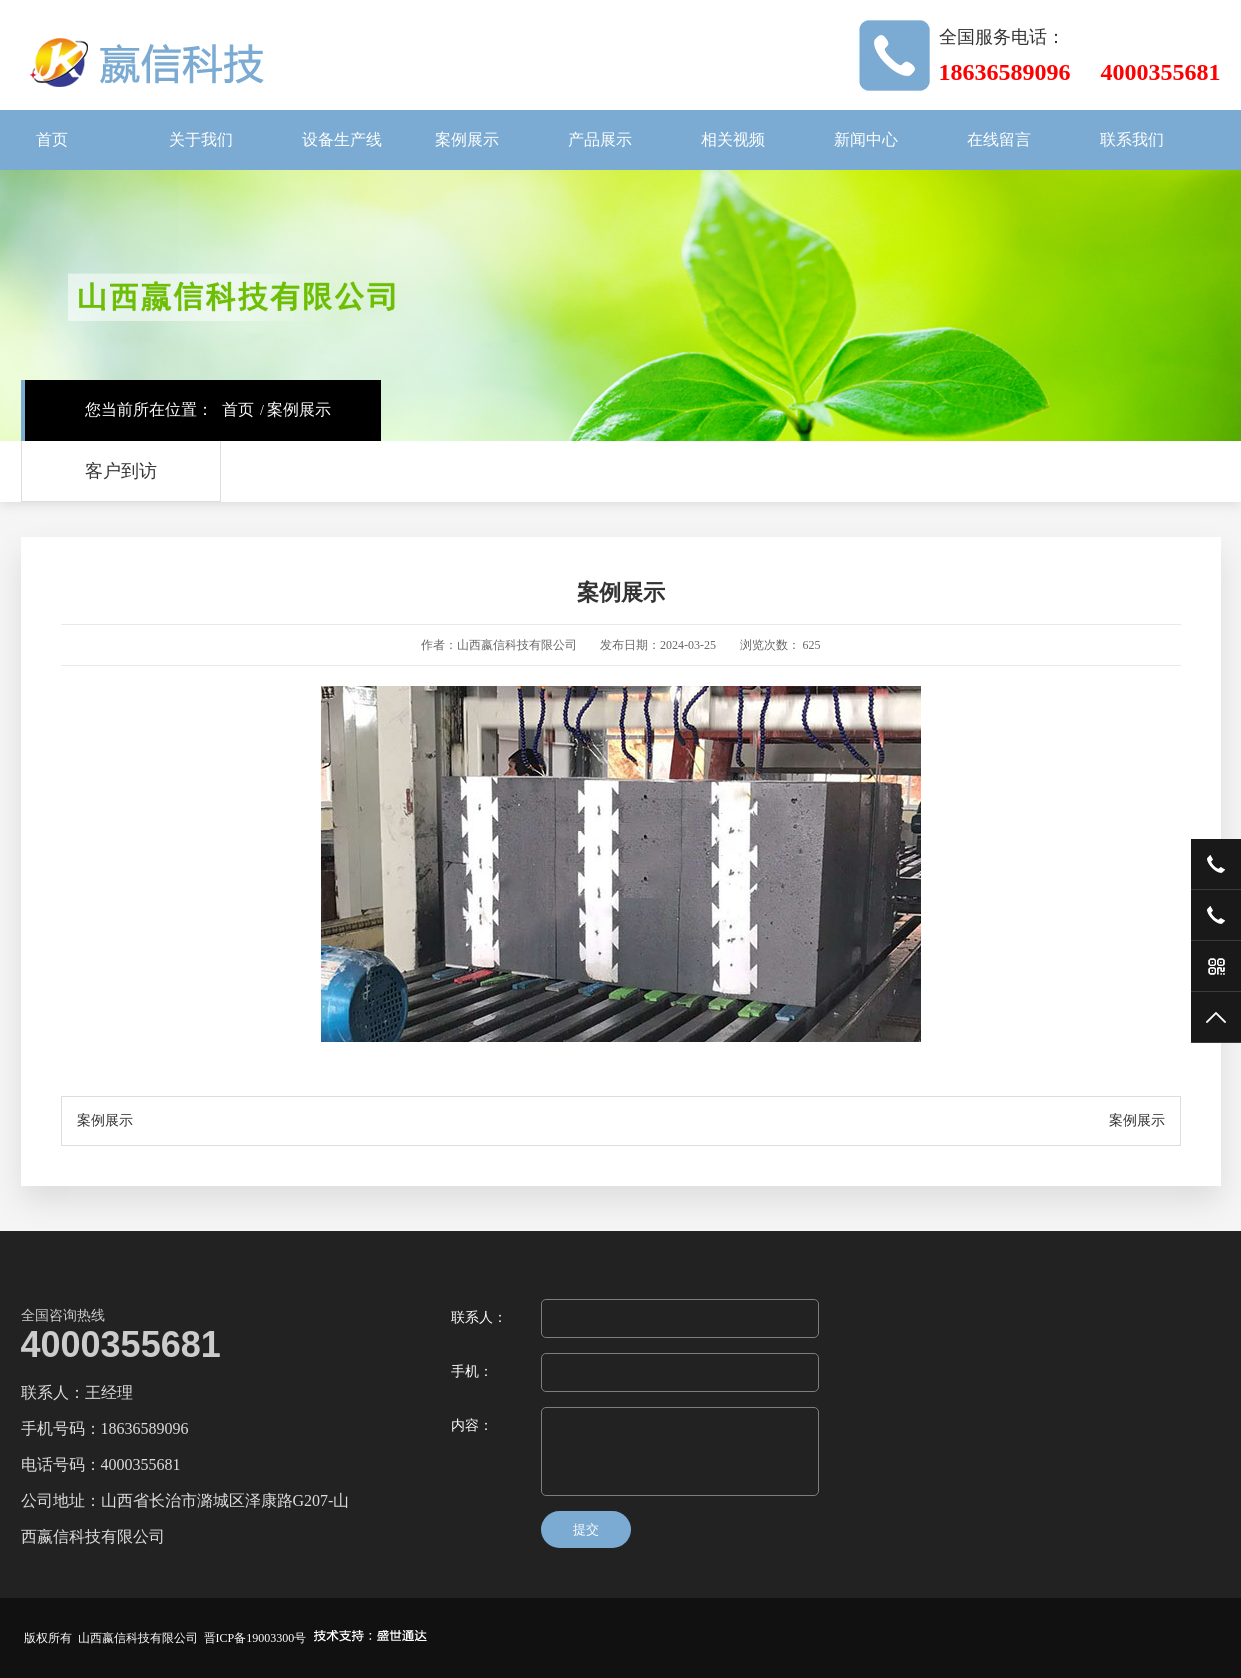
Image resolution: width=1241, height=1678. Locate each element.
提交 (586, 1529)
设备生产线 (342, 139)
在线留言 (999, 139)
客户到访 (121, 471)
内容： (472, 1425)
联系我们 (1132, 139)
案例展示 (467, 139)
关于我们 (201, 139)
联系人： (479, 1317)
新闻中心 (866, 139)
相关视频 (733, 139)
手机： (472, 1371)
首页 (52, 139)
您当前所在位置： (149, 409)
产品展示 (600, 139)
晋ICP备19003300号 (255, 1638)
